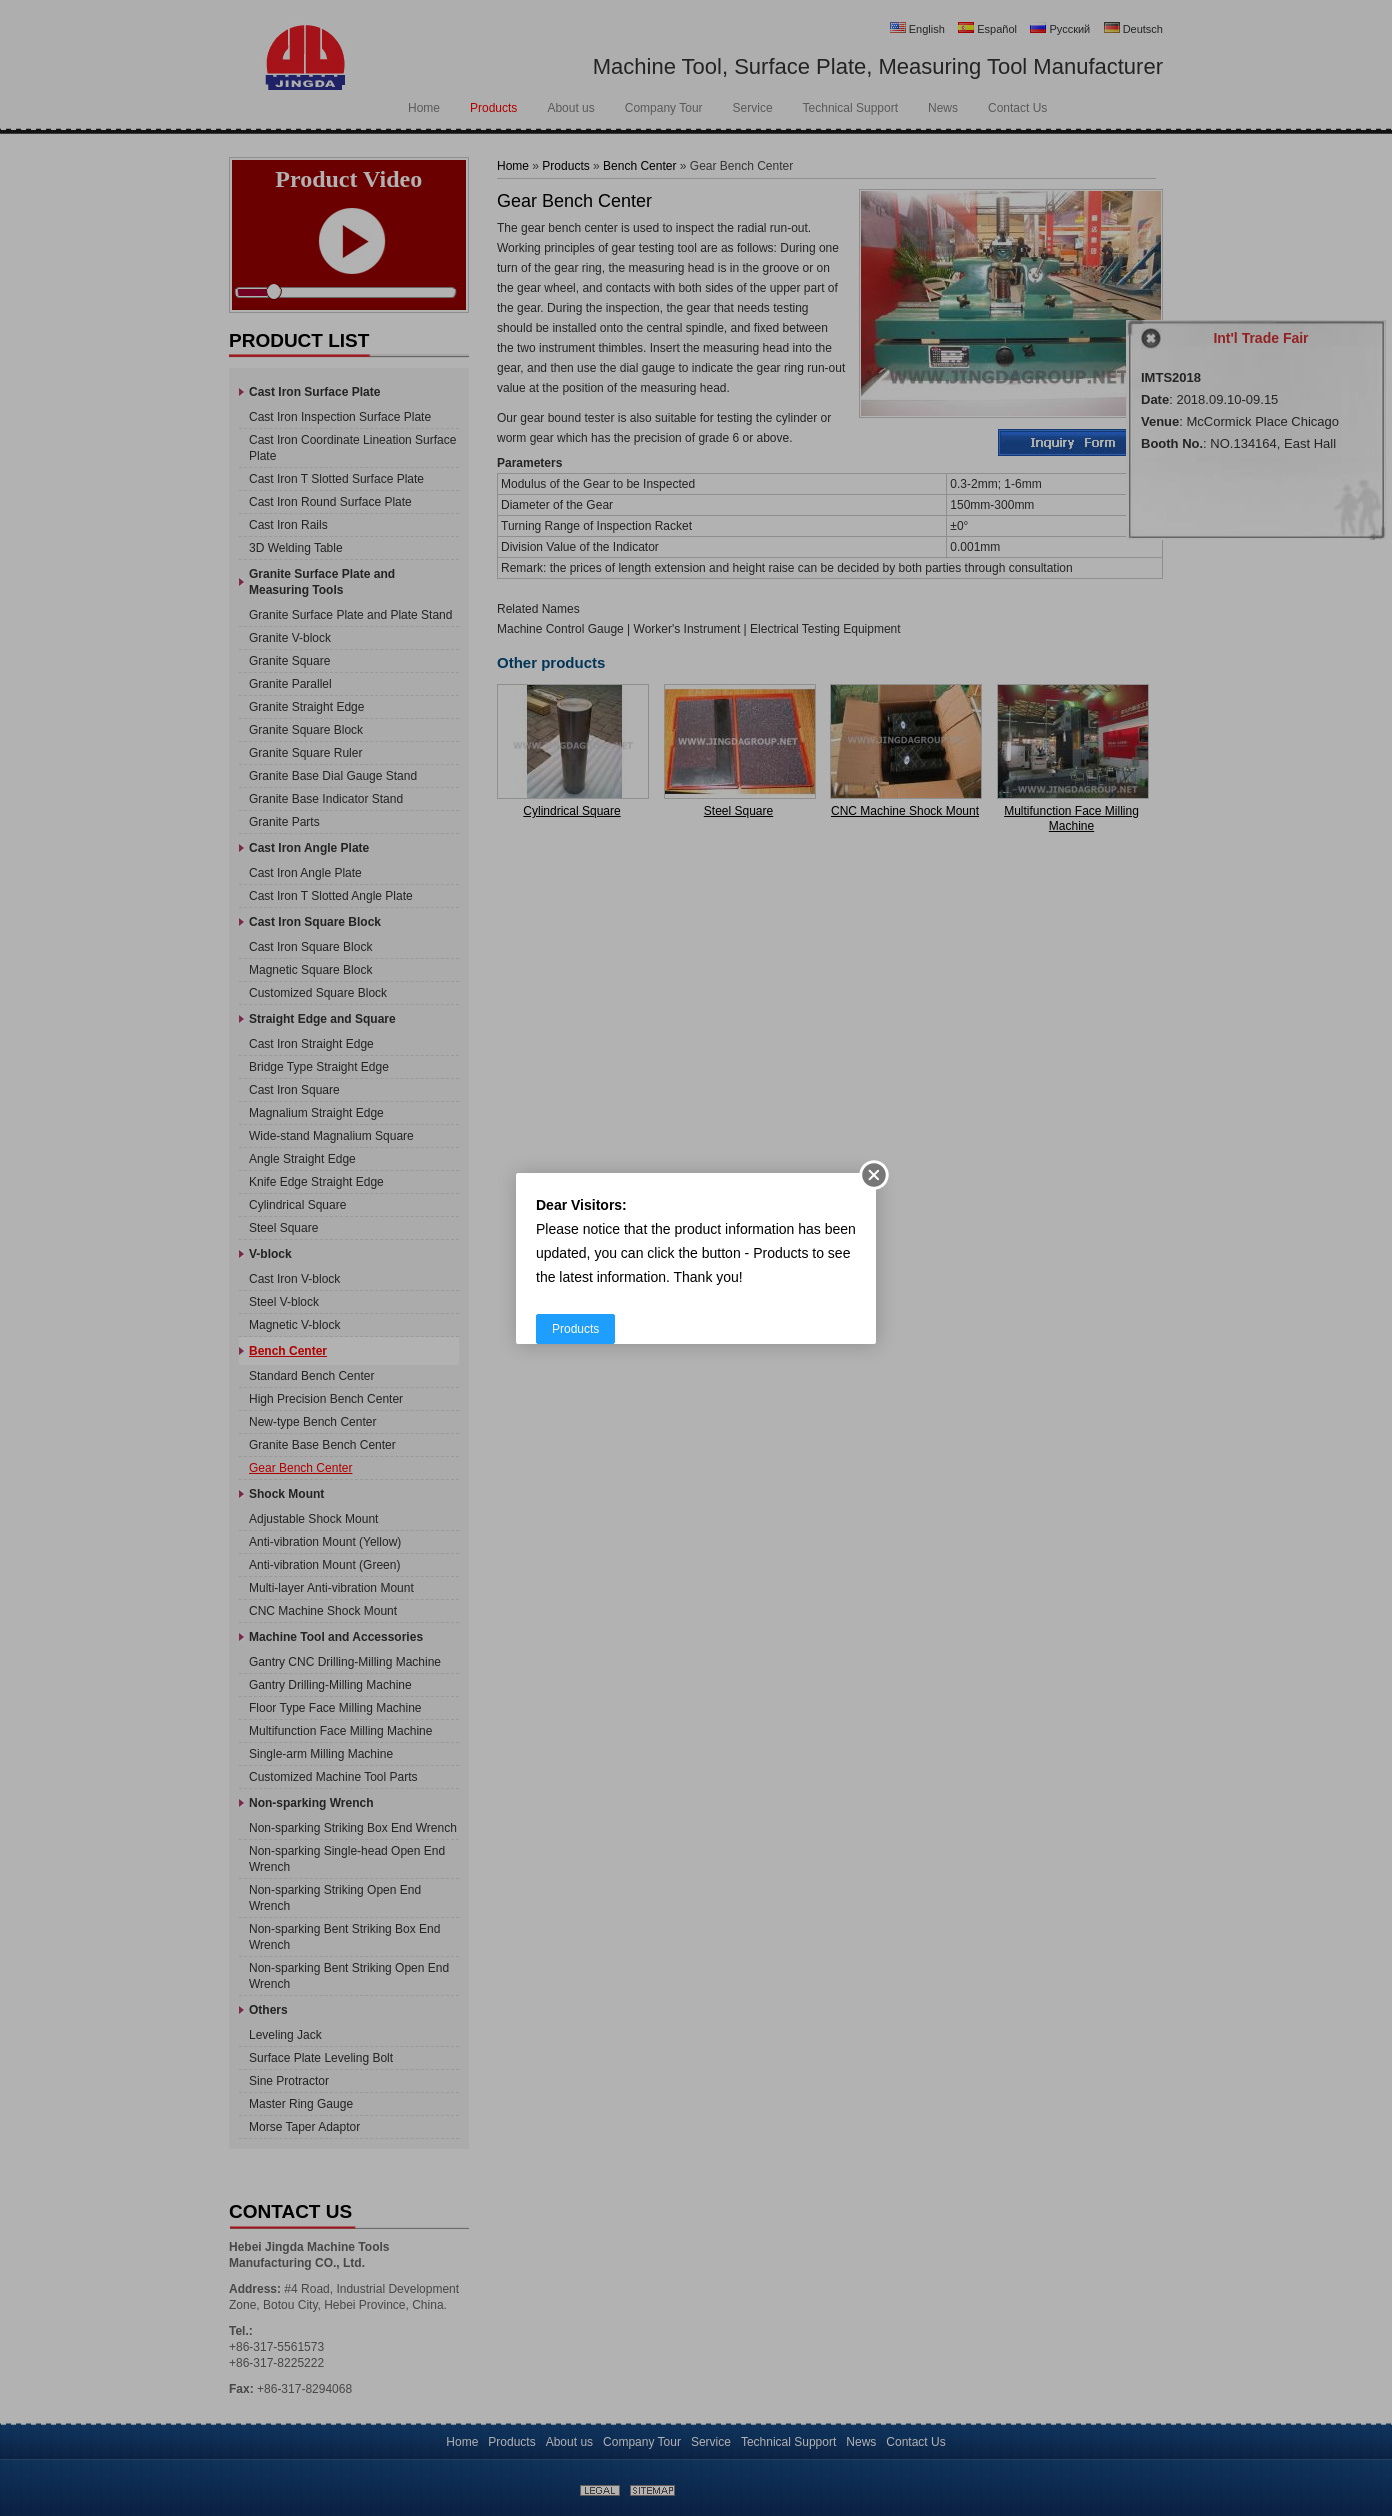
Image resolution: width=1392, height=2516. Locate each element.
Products (575, 1329)
